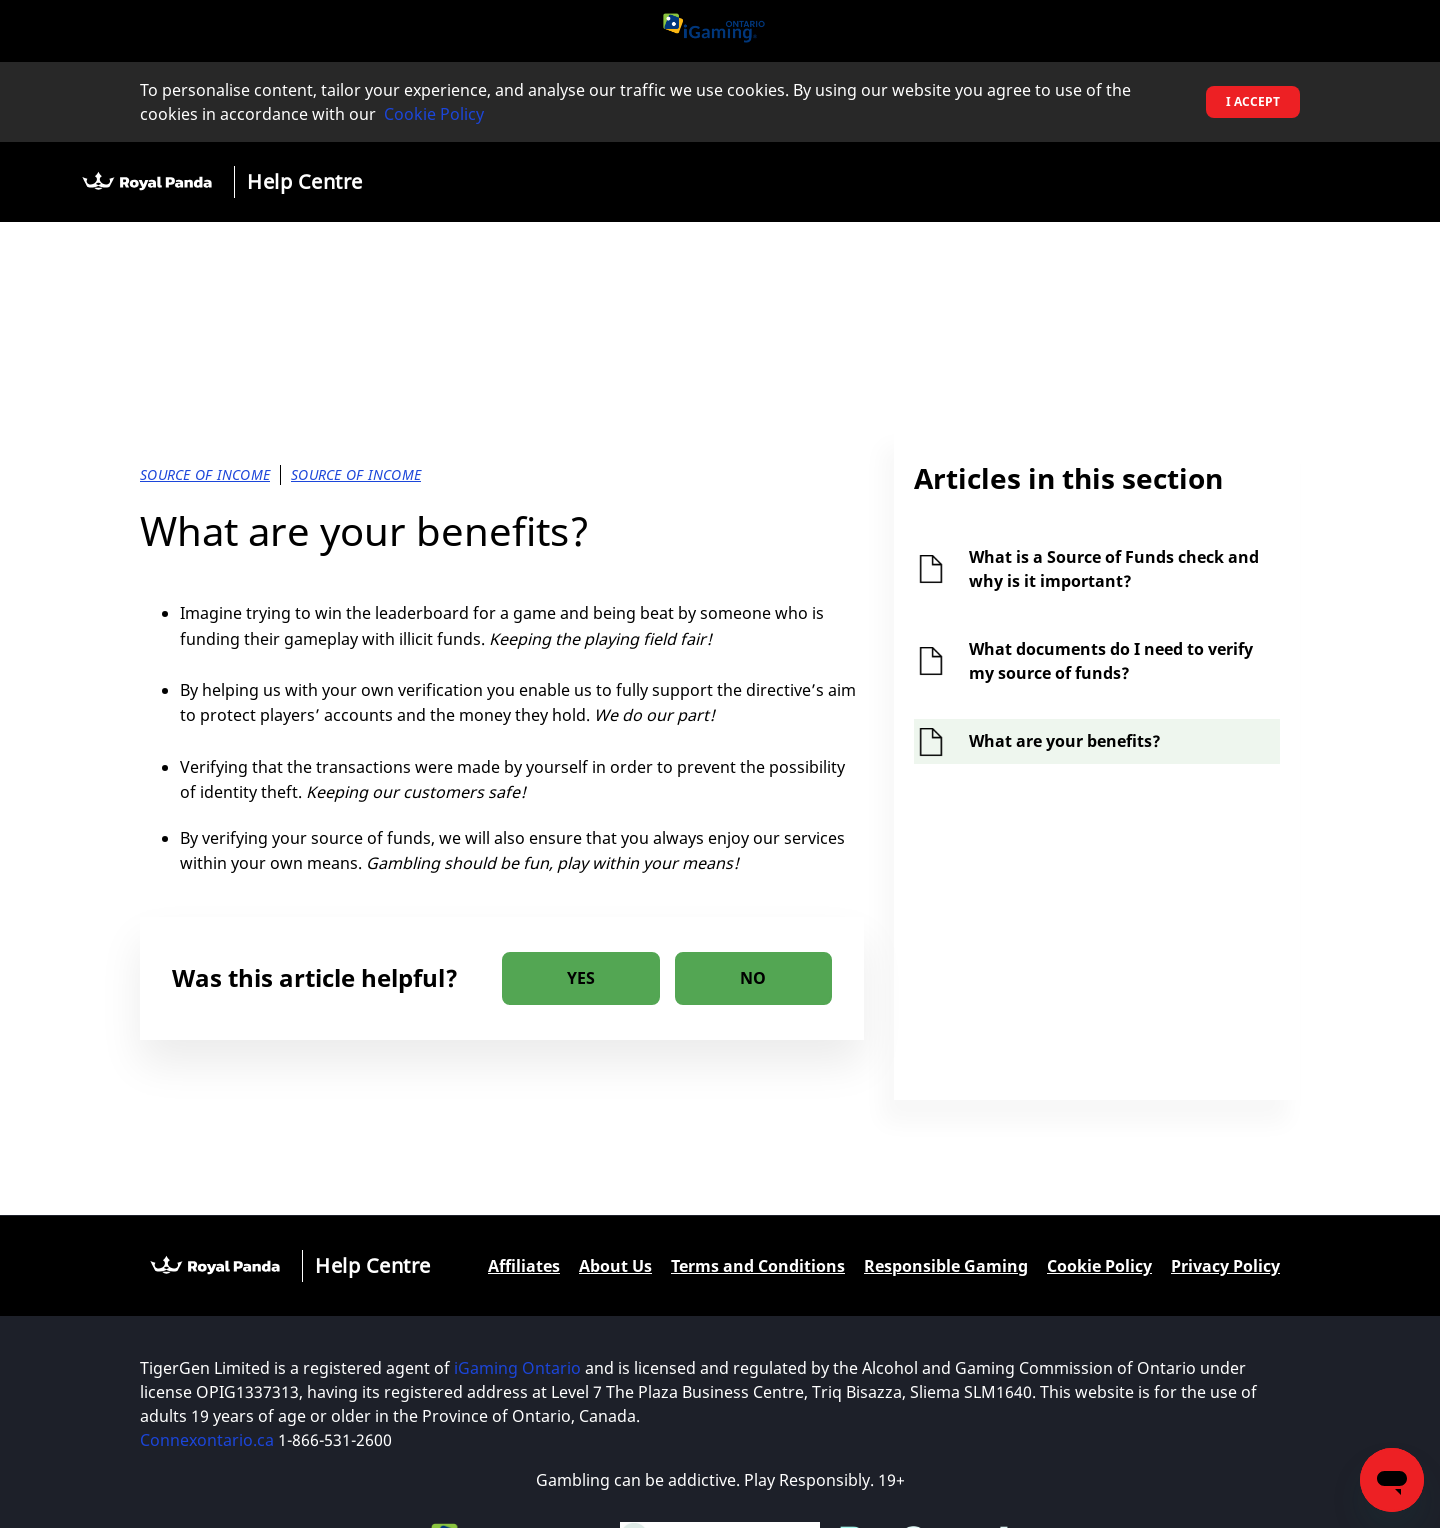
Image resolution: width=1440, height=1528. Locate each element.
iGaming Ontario (517, 1368)
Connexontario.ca (207, 1440)
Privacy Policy (1225, 1266)
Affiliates (524, 1266)
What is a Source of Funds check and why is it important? (1114, 569)
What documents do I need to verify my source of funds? (1111, 661)
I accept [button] (1253, 101)
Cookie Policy (434, 114)
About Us (615, 1266)
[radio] (581, 978)
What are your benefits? (1065, 741)
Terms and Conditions (758, 1266)
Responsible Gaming (946, 1266)
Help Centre (305, 181)
